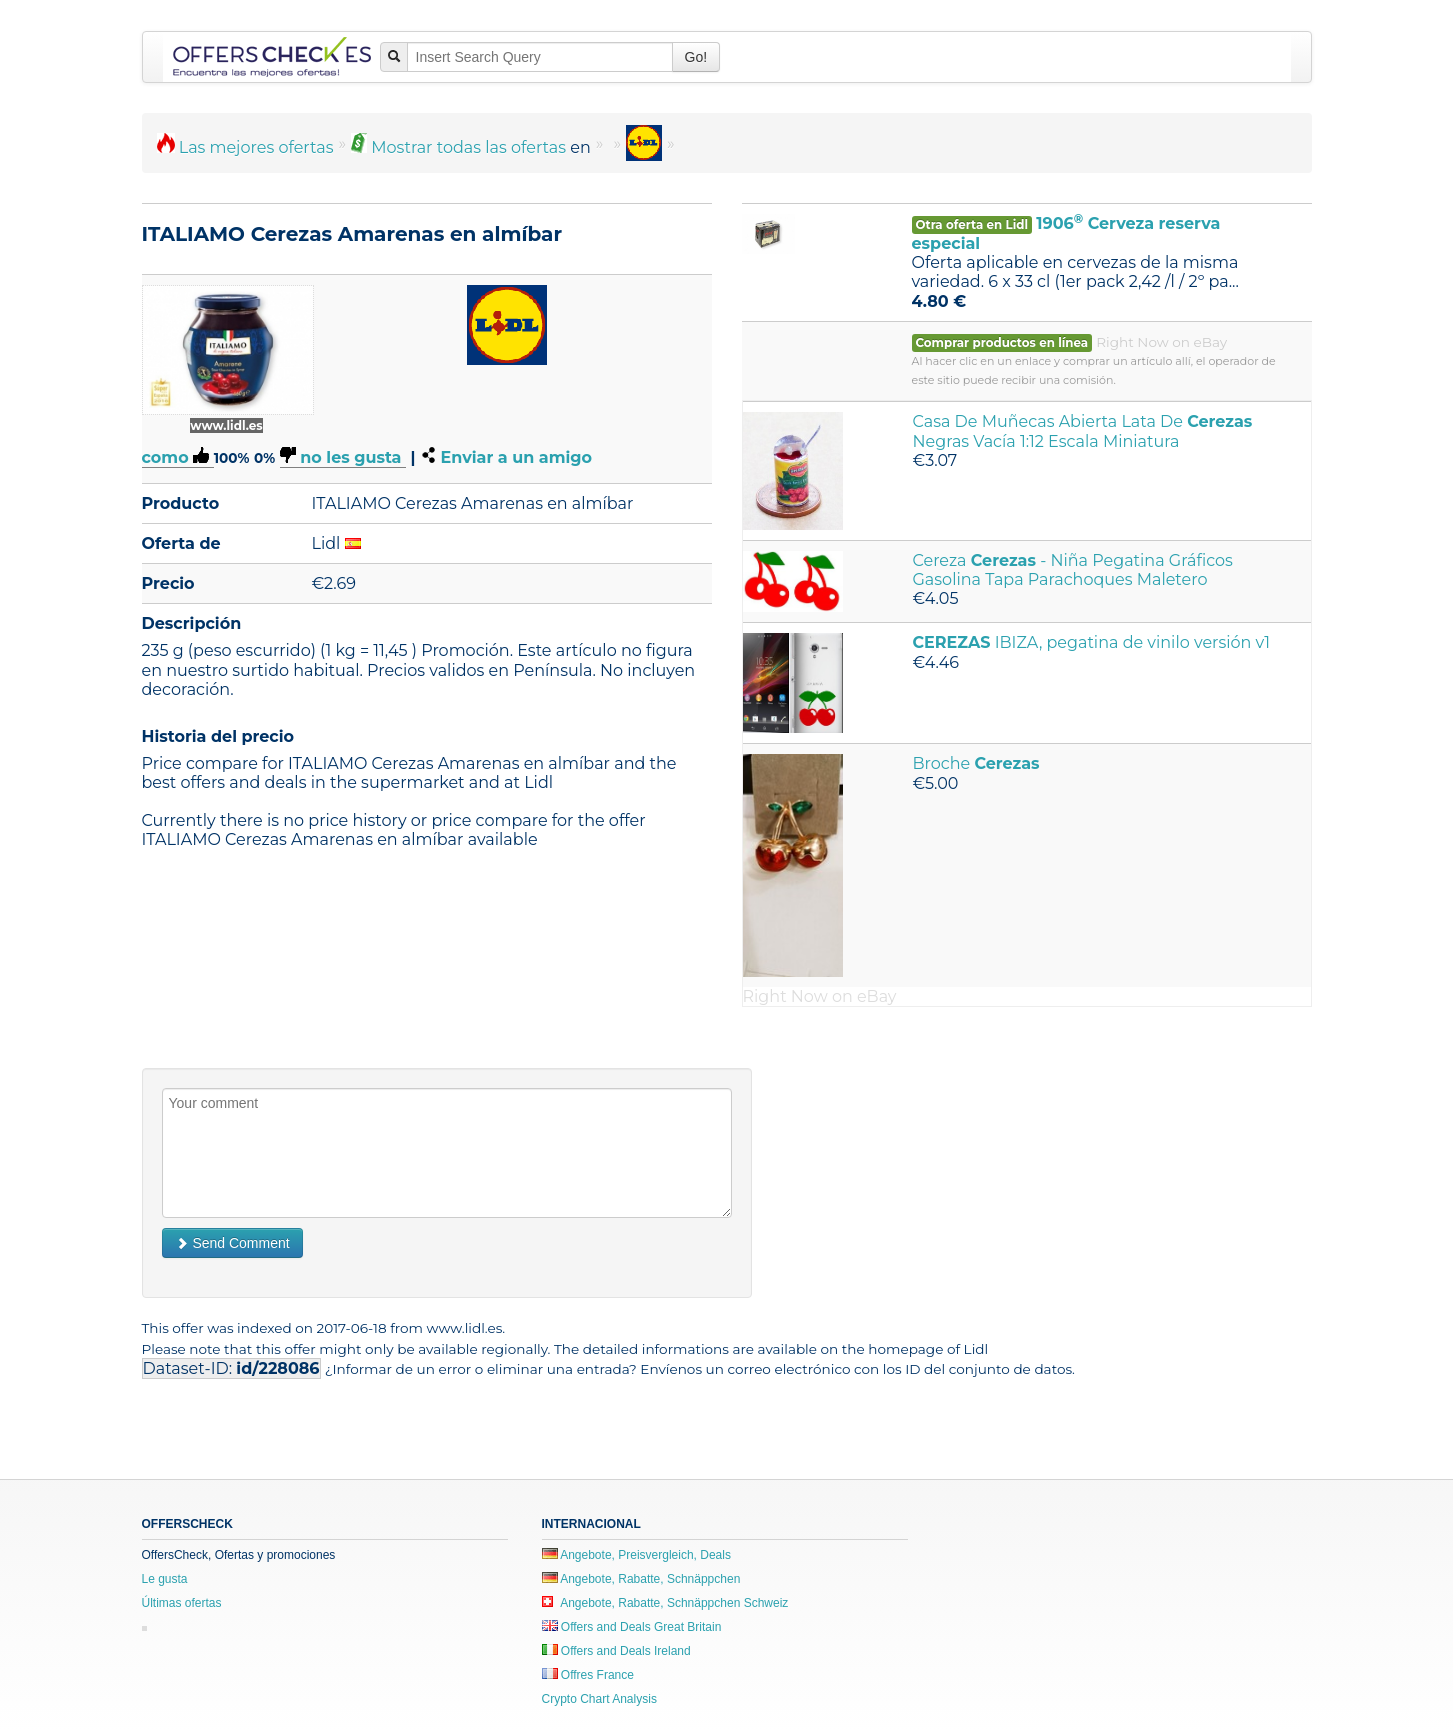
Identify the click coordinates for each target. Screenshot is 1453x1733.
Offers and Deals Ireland (616, 1651)
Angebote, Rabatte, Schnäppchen (641, 1579)
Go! (696, 57)
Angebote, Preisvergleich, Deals (636, 1555)
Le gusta (165, 1579)
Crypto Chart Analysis (599, 1699)
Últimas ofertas (182, 1603)
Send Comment (232, 1243)
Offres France (588, 1675)
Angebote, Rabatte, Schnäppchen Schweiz (665, 1603)
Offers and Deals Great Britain (632, 1627)
